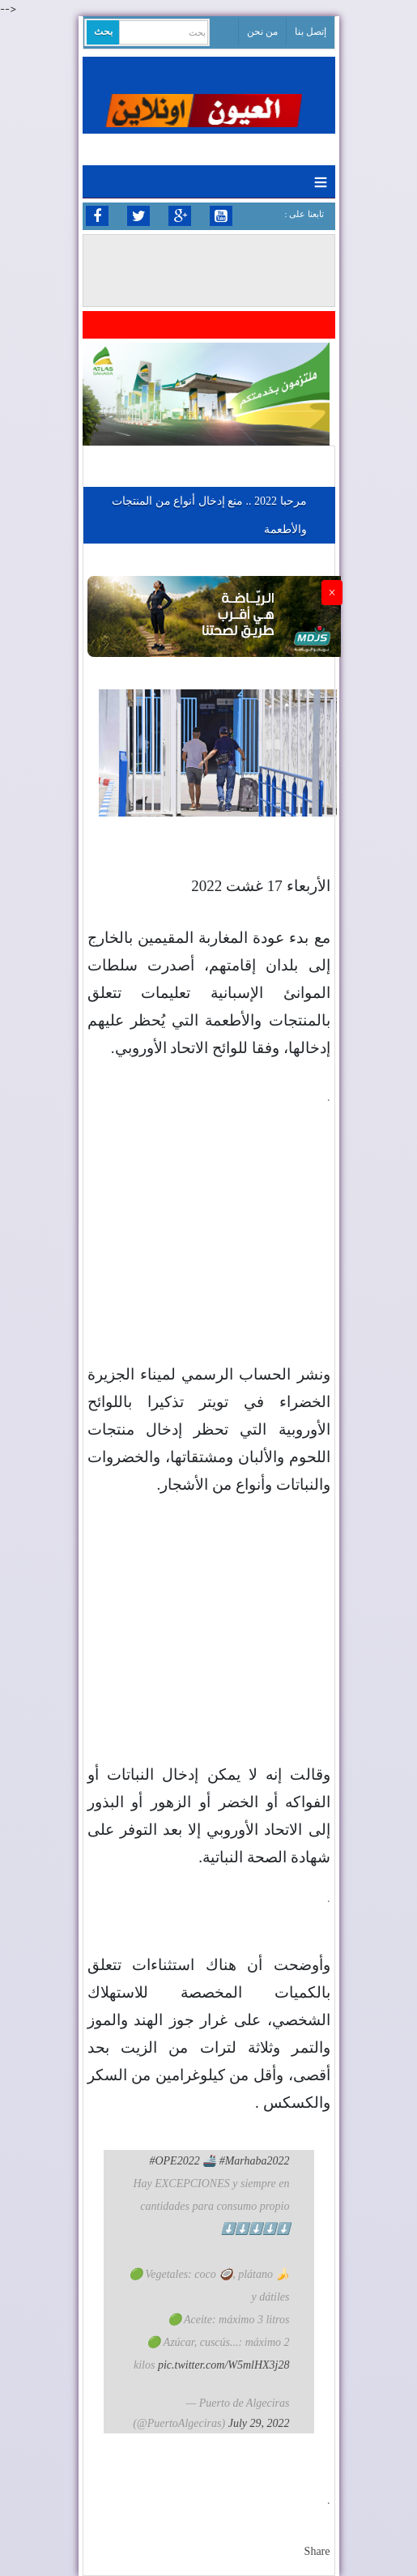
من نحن (262, 31)
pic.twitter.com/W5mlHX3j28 (224, 2365)
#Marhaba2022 (254, 2161)
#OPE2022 (174, 2161)
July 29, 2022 (259, 2423)
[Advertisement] (208, 1208)
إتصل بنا (310, 31)
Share (317, 2551)
